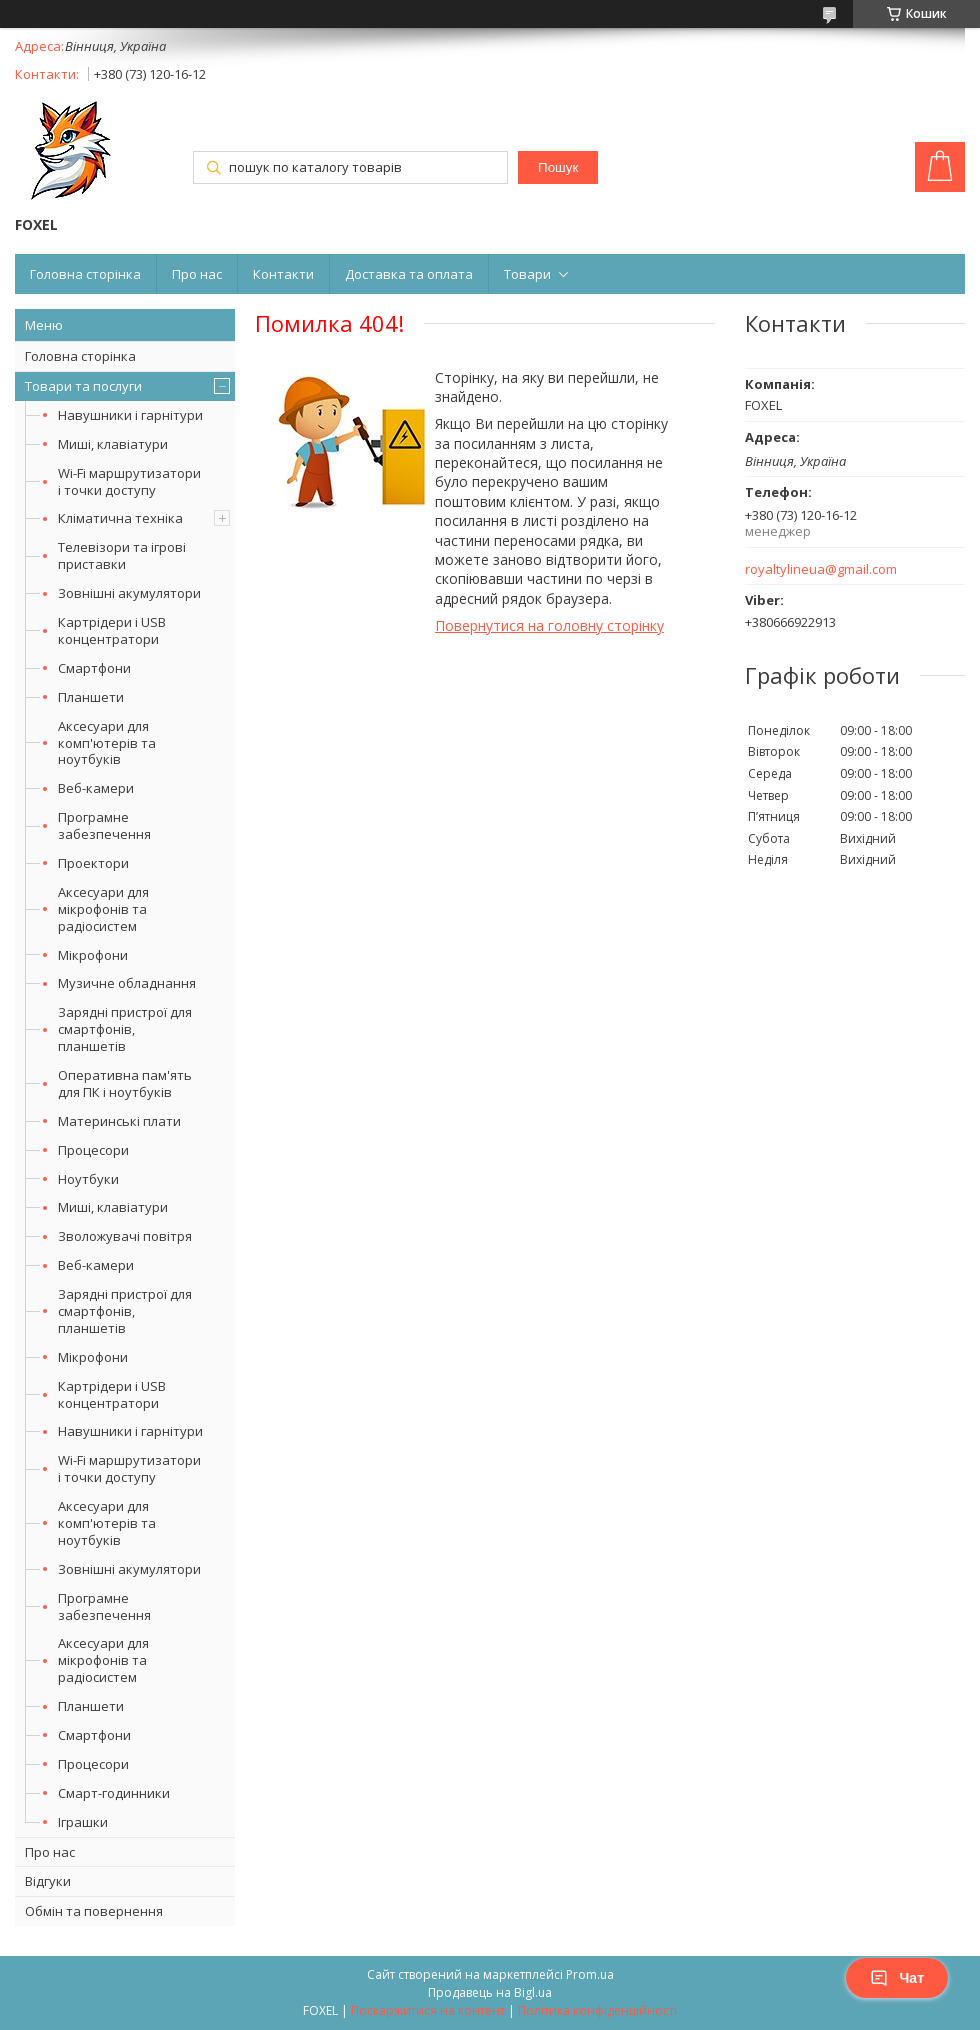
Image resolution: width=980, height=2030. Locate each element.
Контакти (283, 274)
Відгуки (48, 1881)
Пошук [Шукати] (558, 167)
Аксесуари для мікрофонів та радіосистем (103, 909)
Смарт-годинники (114, 1793)
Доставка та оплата (409, 274)
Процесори (93, 1150)
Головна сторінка (85, 274)
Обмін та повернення (94, 1911)
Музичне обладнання (127, 983)
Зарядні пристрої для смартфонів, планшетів (125, 1029)
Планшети (91, 697)
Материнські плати (119, 1121)
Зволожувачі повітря (125, 1236)
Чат (897, 1978)
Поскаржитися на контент (428, 2010)
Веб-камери (96, 788)
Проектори (93, 863)
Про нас (197, 274)
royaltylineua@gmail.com (821, 569)
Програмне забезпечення (104, 825)
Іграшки (83, 1822)
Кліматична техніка (120, 518)
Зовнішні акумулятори (129, 593)
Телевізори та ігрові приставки (122, 555)
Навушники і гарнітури (130, 415)
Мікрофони (93, 955)
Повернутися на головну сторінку (549, 625)
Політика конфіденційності (597, 2010)
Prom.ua (590, 1974)
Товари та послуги (83, 386)
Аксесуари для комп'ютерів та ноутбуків (107, 743)
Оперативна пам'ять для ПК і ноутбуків (125, 1083)
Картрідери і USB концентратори (112, 630)
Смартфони (94, 668)
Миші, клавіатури (113, 444)
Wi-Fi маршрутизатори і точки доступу (129, 481)
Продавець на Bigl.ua (490, 1992)
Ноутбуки (88, 1179)
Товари (527, 274)
